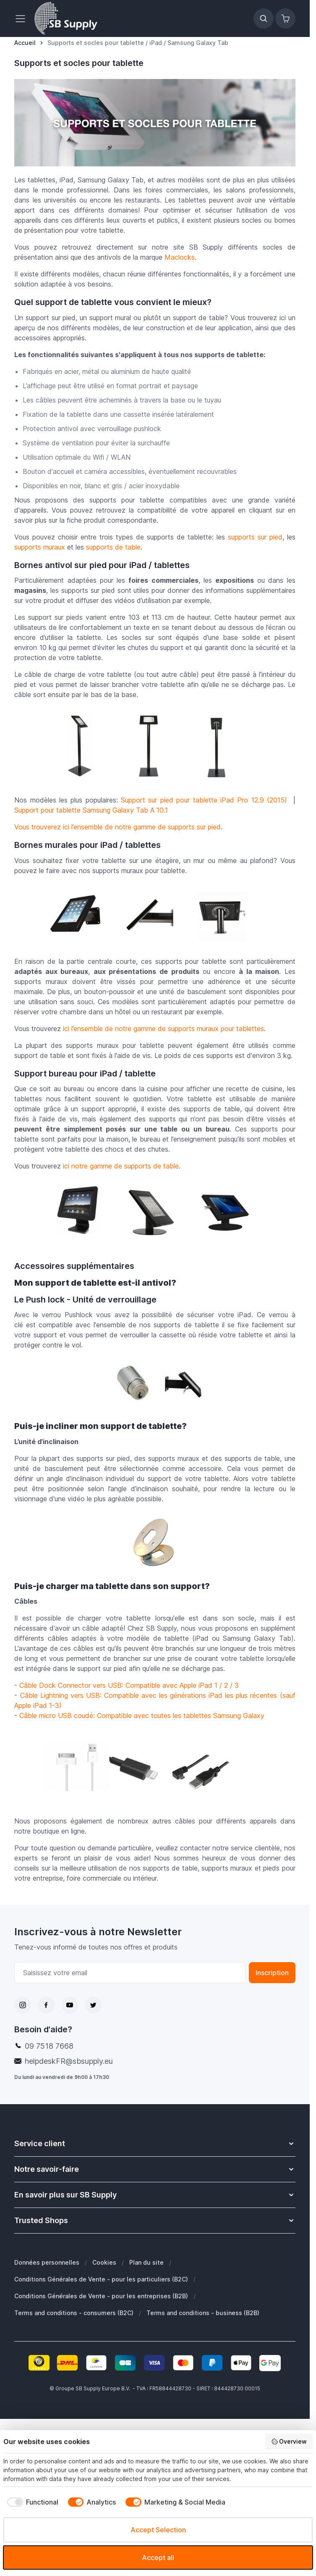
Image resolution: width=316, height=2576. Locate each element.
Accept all (158, 2557)
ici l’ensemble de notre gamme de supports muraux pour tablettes (163, 1028)
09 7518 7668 (49, 2046)
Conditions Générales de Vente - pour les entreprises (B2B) (101, 2296)
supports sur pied (255, 537)
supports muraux (39, 547)
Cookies (104, 2262)
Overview (289, 2441)
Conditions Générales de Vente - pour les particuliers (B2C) (101, 2279)
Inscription (272, 1972)
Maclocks (180, 257)
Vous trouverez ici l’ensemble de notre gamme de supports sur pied (117, 827)
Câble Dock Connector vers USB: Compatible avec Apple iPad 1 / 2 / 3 (129, 1685)
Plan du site (146, 2262)
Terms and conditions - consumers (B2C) (73, 2312)
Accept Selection (158, 2530)
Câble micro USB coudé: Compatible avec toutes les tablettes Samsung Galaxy (141, 1715)
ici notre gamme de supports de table (121, 1166)
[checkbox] (30, 2502)
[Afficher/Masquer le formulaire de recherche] (263, 18)
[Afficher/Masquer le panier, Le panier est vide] (285, 18)
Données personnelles (46, 2262)
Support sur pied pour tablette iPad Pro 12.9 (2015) (204, 800)
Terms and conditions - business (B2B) (202, 2312)
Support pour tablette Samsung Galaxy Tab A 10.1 (91, 810)
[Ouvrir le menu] (22, 18)
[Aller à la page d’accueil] (25, 43)
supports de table (113, 547)
